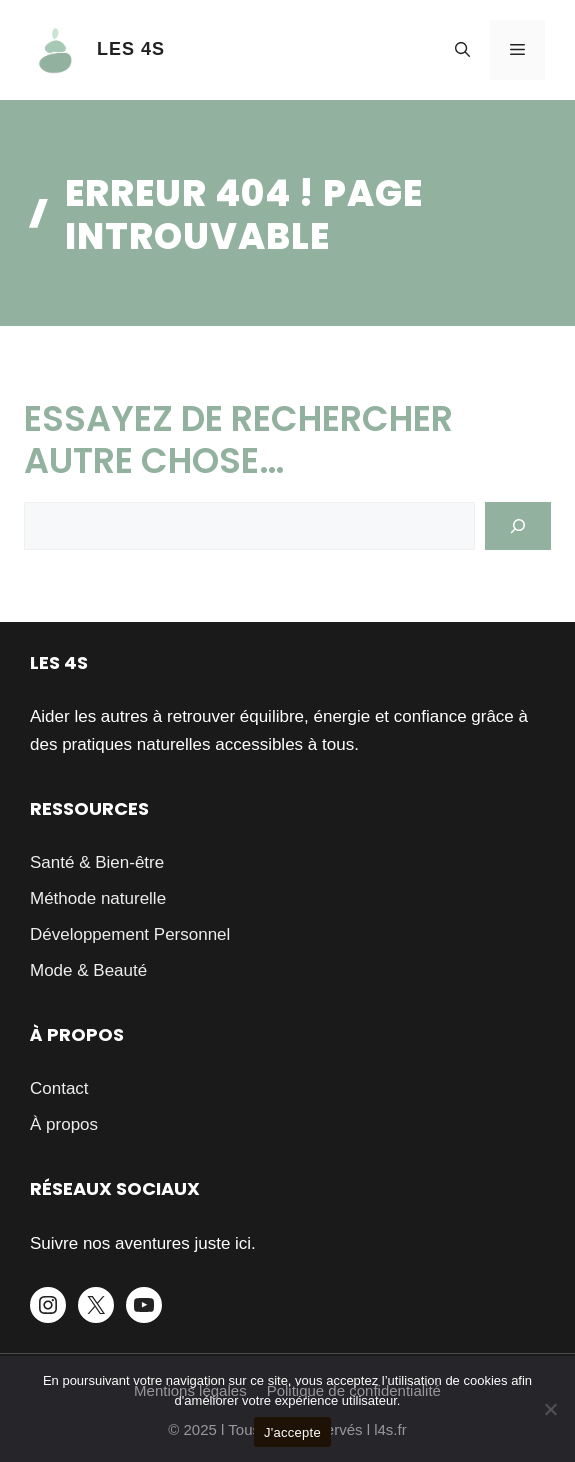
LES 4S (131, 49)
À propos (64, 1124)
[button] (462, 50)
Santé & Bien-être (97, 862)
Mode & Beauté (88, 970)
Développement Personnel (130, 934)
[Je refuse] (550, 1409)
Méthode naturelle (98, 898)
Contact (59, 1088)
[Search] (518, 526)
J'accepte (292, 1432)
